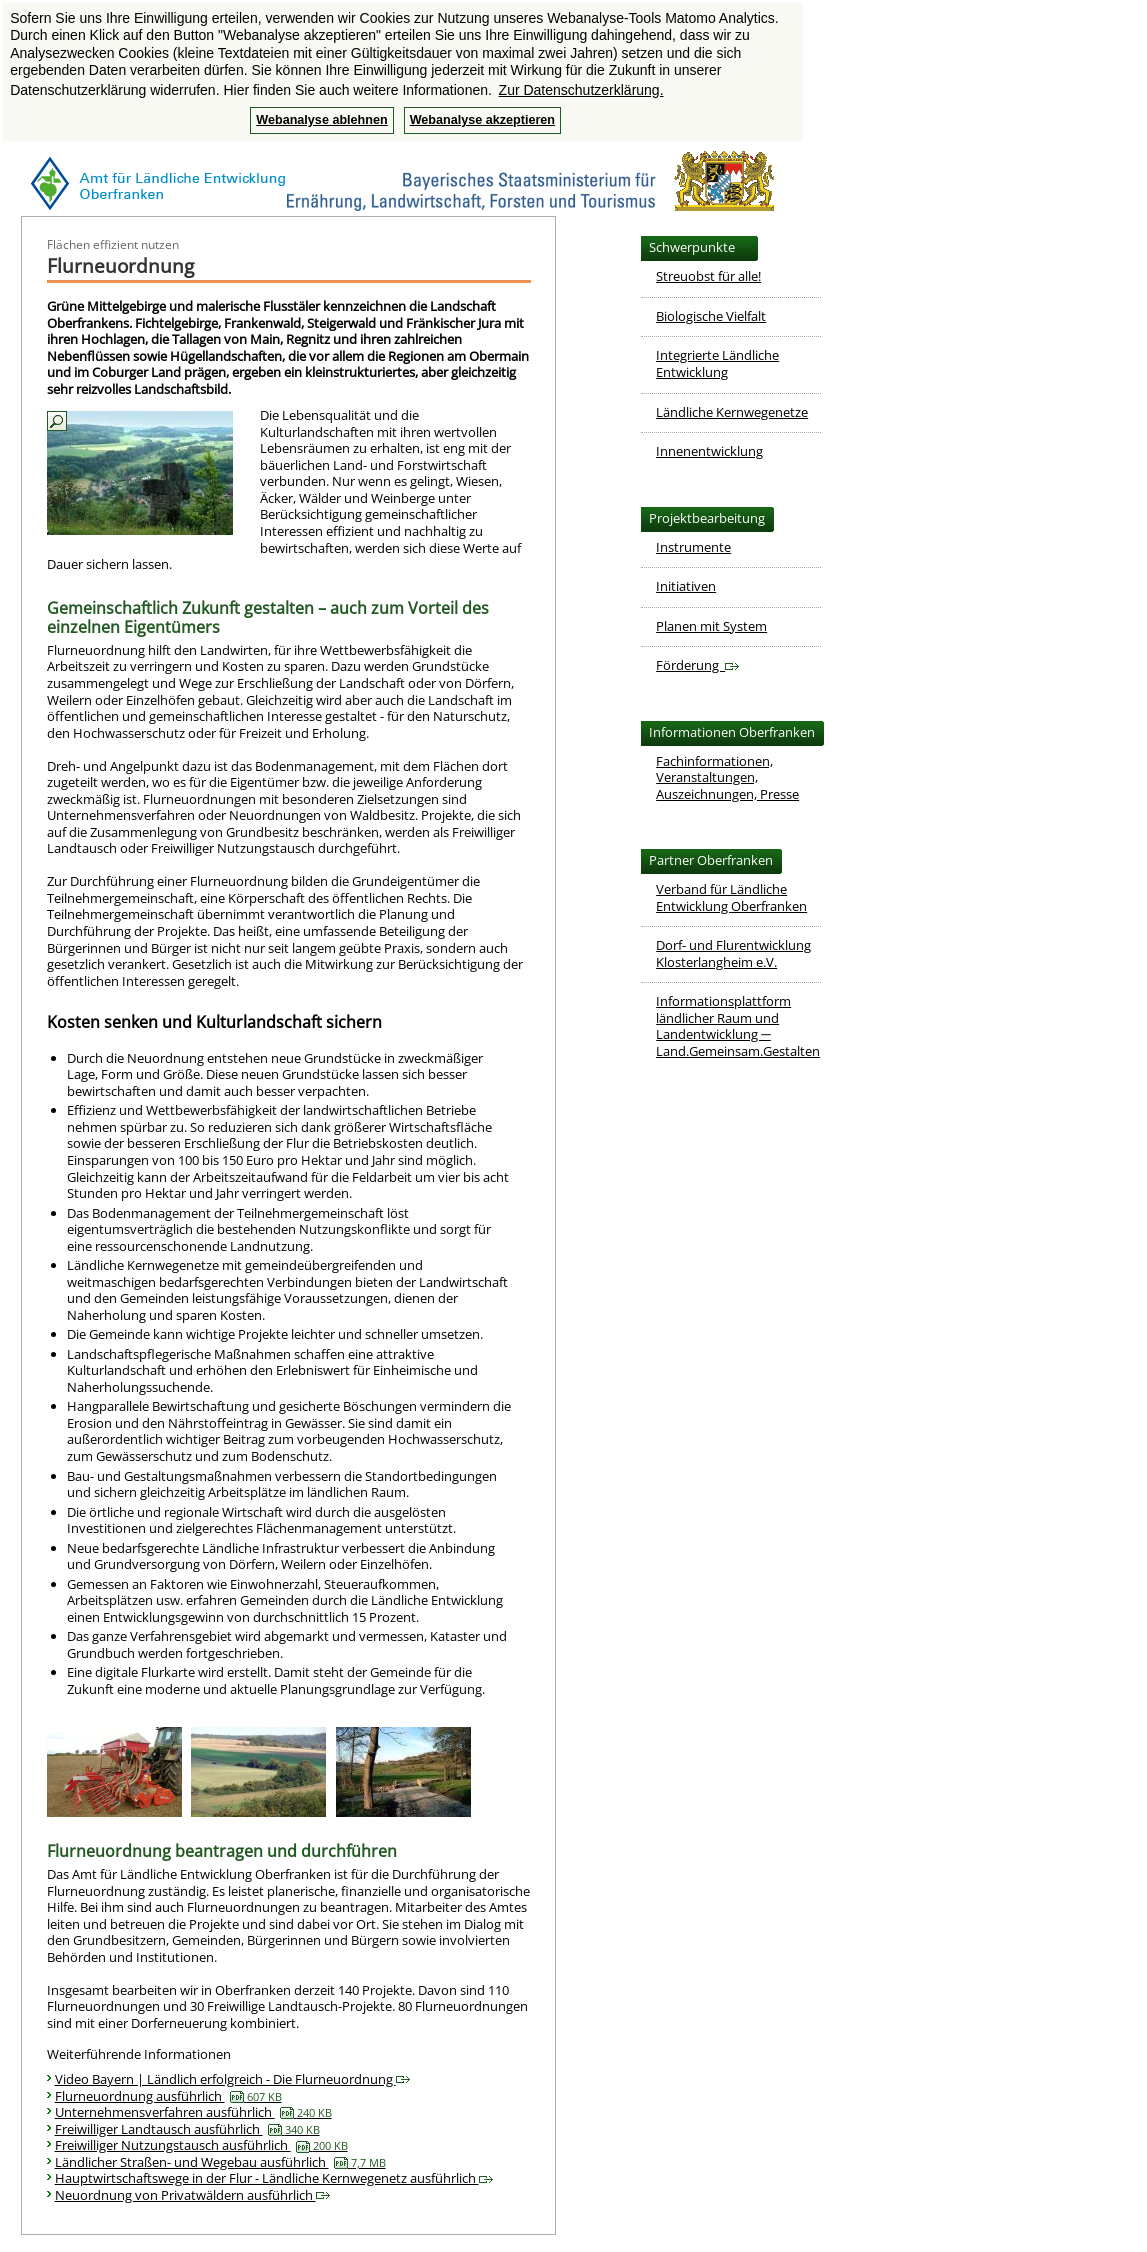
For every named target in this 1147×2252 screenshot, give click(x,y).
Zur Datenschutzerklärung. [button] (581, 90)
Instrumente (693, 547)
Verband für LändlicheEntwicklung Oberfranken (731, 897)
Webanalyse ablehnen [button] (321, 120)
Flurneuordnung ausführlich (168, 2096)
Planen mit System (711, 626)
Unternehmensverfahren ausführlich (193, 2112)
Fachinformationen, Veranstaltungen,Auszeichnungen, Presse (727, 777)
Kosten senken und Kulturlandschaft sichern (214, 1022)
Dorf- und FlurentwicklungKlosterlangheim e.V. (733, 953)
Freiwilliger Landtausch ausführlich (187, 2129)
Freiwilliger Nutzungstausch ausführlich (201, 2145)
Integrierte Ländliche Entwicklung (717, 363)
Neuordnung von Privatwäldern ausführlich (192, 2195)
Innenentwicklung (709, 451)
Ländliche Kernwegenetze (732, 412)
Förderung (697, 665)
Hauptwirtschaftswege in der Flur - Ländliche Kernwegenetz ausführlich (274, 2178)
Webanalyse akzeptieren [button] (482, 120)
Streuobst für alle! (708, 276)
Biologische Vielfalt (711, 316)
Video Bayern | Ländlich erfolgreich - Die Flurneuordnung (232, 2079)
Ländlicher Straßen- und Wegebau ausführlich (220, 2162)
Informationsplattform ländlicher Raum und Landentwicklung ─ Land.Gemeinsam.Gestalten (738, 1026)
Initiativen (686, 586)
